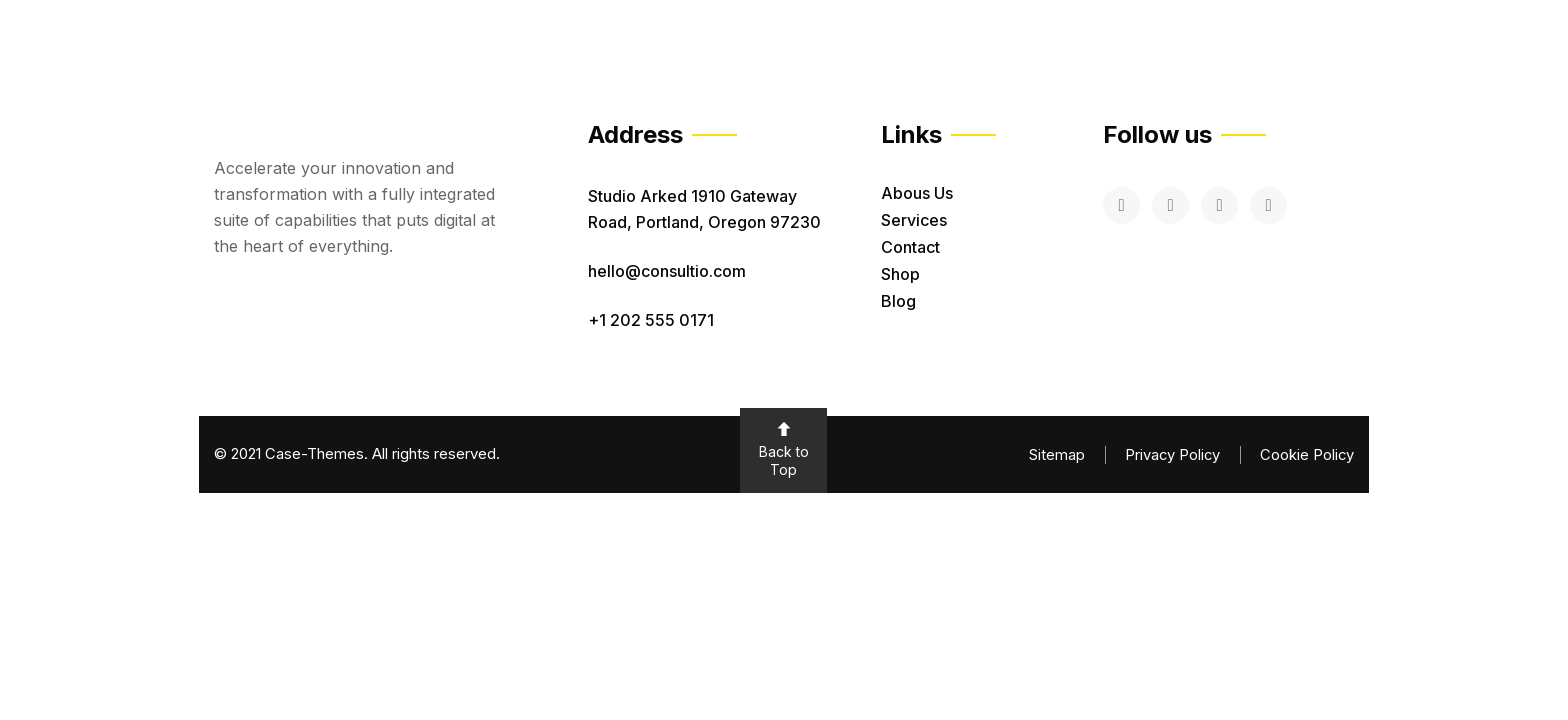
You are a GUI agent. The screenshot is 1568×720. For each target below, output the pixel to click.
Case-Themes (314, 453)
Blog (898, 301)
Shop (900, 274)
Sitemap (1054, 454)
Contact (910, 247)
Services (914, 220)
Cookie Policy (1306, 454)
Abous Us (917, 193)
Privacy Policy (1170, 454)
